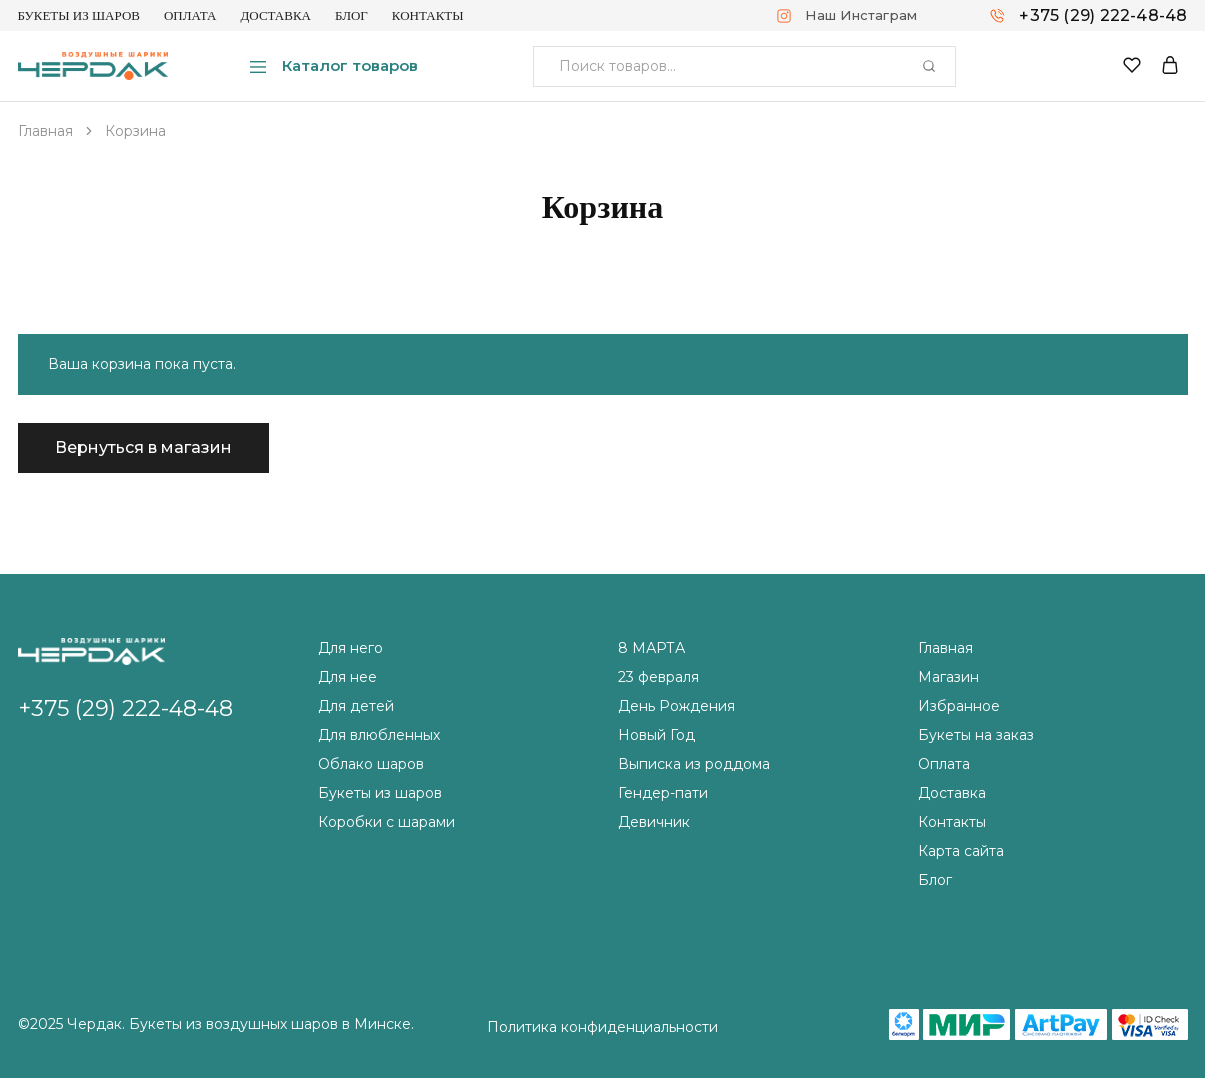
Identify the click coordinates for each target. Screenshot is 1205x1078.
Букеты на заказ (976, 735)
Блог (351, 15)
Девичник (654, 822)
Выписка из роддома (694, 764)
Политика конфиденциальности (602, 1027)
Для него (350, 648)
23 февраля (658, 677)
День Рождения (676, 706)
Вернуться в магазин (143, 447)
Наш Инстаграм (861, 15)
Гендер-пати (663, 793)
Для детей (356, 706)
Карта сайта (961, 851)
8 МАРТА (651, 648)
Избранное (959, 706)
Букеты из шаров (79, 15)
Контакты (428, 15)
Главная (945, 648)
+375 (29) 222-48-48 (1103, 15)
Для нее (347, 677)
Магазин (948, 677)
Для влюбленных (379, 735)
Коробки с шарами (386, 822)
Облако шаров (371, 764)
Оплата (190, 15)
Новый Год (656, 735)
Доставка (275, 15)
